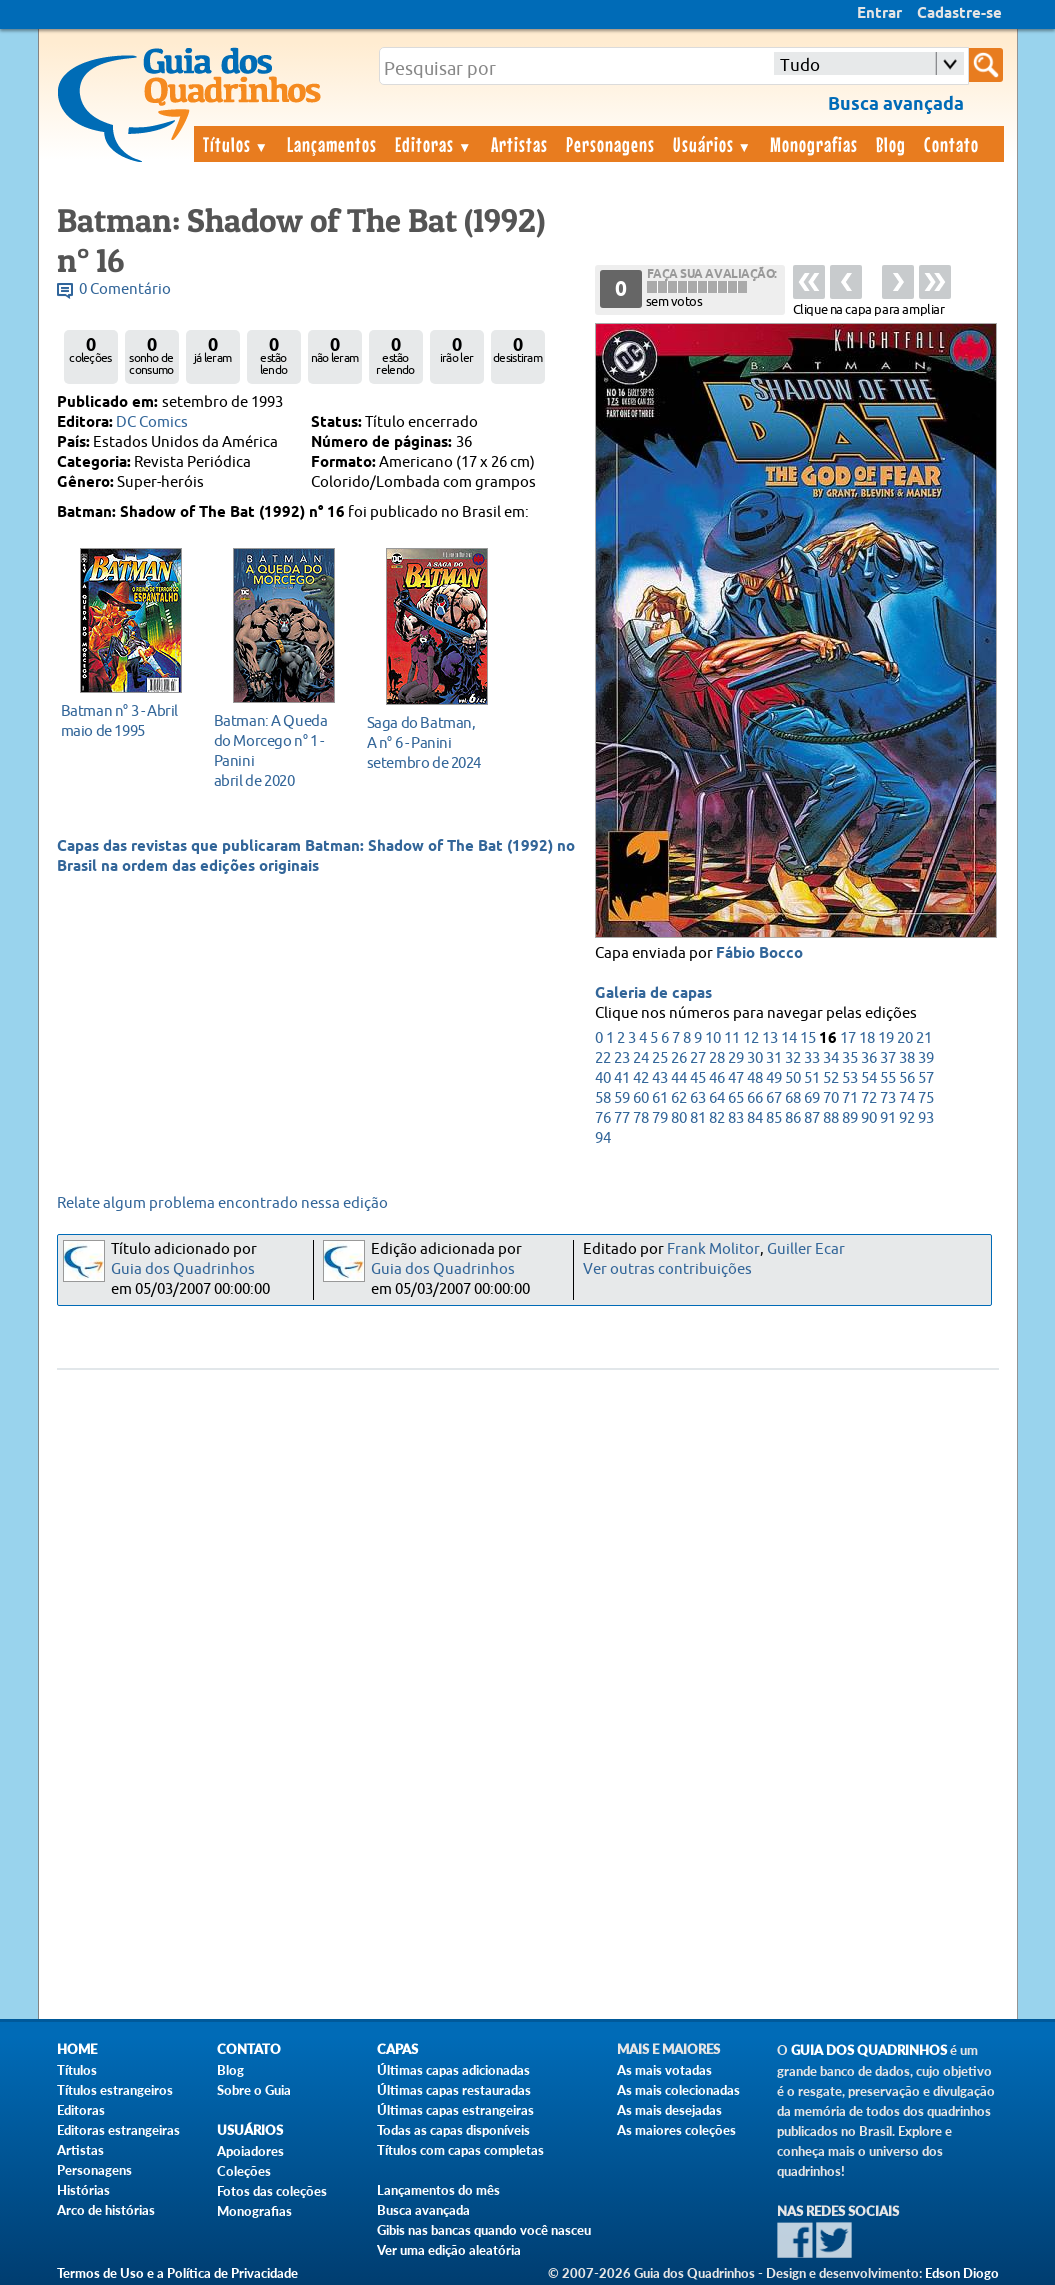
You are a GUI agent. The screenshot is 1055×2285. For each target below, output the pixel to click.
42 (641, 1078)
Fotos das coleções (272, 2191)
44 (679, 1078)
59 (622, 1098)
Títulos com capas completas (460, 2150)
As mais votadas (664, 2070)
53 (850, 1078)
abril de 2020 (278, 750)
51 (812, 1078)
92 (907, 1118)
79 (660, 1118)
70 (831, 1098)
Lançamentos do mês (438, 2190)
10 (713, 1038)
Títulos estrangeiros (115, 2090)
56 (907, 1078)
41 (622, 1078)
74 (907, 1098)
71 (850, 1098)
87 (812, 1118)
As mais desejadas (669, 2110)
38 (907, 1058)
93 (926, 1118)
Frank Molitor (713, 1249)
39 (926, 1058)
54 (869, 1078)
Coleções (244, 2171)
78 (641, 1118)
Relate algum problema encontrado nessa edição (222, 1203)
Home (77, 2049)
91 (888, 1118)
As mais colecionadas (678, 2090)
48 (755, 1078)
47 (736, 1078)
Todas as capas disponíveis (453, 2130)
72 (869, 1098)
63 (698, 1098)
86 (793, 1118)
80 (679, 1118)
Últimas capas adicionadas (453, 2070)
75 (926, 1098)
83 (736, 1118)
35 (850, 1058)
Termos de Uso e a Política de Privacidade (177, 2273)
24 (641, 1058)
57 (926, 1078)
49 (774, 1078)
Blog (891, 144)
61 (660, 1098)
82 (717, 1118)
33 (812, 1058)
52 (831, 1078)
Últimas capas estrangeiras (455, 2110)
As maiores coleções (676, 2130)
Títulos (236, 144)
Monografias (814, 144)
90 (869, 1118)
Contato (951, 144)
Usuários (713, 144)
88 (831, 1118)
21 (924, 1038)
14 (789, 1038)
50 (793, 1078)
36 (869, 1058)
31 (774, 1058)
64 (717, 1098)
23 (622, 1058)
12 (751, 1038)
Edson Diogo (962, 2273)
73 (888, 1098)
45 (698, 1078)
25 (660, 1058)
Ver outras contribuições (667, 1269)
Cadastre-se (959, 14)
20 (905, 1038)
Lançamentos (332, 144)
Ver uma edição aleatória (449, 2250)
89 (850, 1118)
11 (732, 1038)
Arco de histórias (106, 2210)
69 (812, 1098)
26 (679, 1058)
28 (717, 1058)
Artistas (519, 144)
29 (736, 1058)
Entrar (879, 14)
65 (736, 1098)
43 (660, 1078)
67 (774, 1098)
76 (603, 1118)
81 (698, 1118)
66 (755, 1098)
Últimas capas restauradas (454, 2090)
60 (641, 1098)
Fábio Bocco (759, 954)
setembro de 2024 (431, 742)
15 (808, 1038)
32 (793, 1058)
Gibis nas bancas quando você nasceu (484, 2230)
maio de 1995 (125, 720)
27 (698, 1058)
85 (774, 1118)
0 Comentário (125, 289)
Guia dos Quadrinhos (183, 1269)
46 (717, 1078)
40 (603, 1078)
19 (886, 1038)
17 (848, 1038)
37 (888, 1058)
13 (770, 1038)
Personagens (610, 144)
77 (622, 1118)
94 (603, 1138)
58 (603, 1098)
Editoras (434, 144)
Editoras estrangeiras (118, 2130)
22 (603, 1058)
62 (679, 1098)
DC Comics (152, 422)
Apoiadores (250, 2151)
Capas (397, 2049)
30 (755, 1058)
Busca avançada (423, 2210)
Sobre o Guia (254, 2090)
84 (755, 1118)
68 (793, 1098)
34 (831, 1058)
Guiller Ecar (806, 1249)
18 (867, 1038)
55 (888, 1078)
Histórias (83, 2190)
